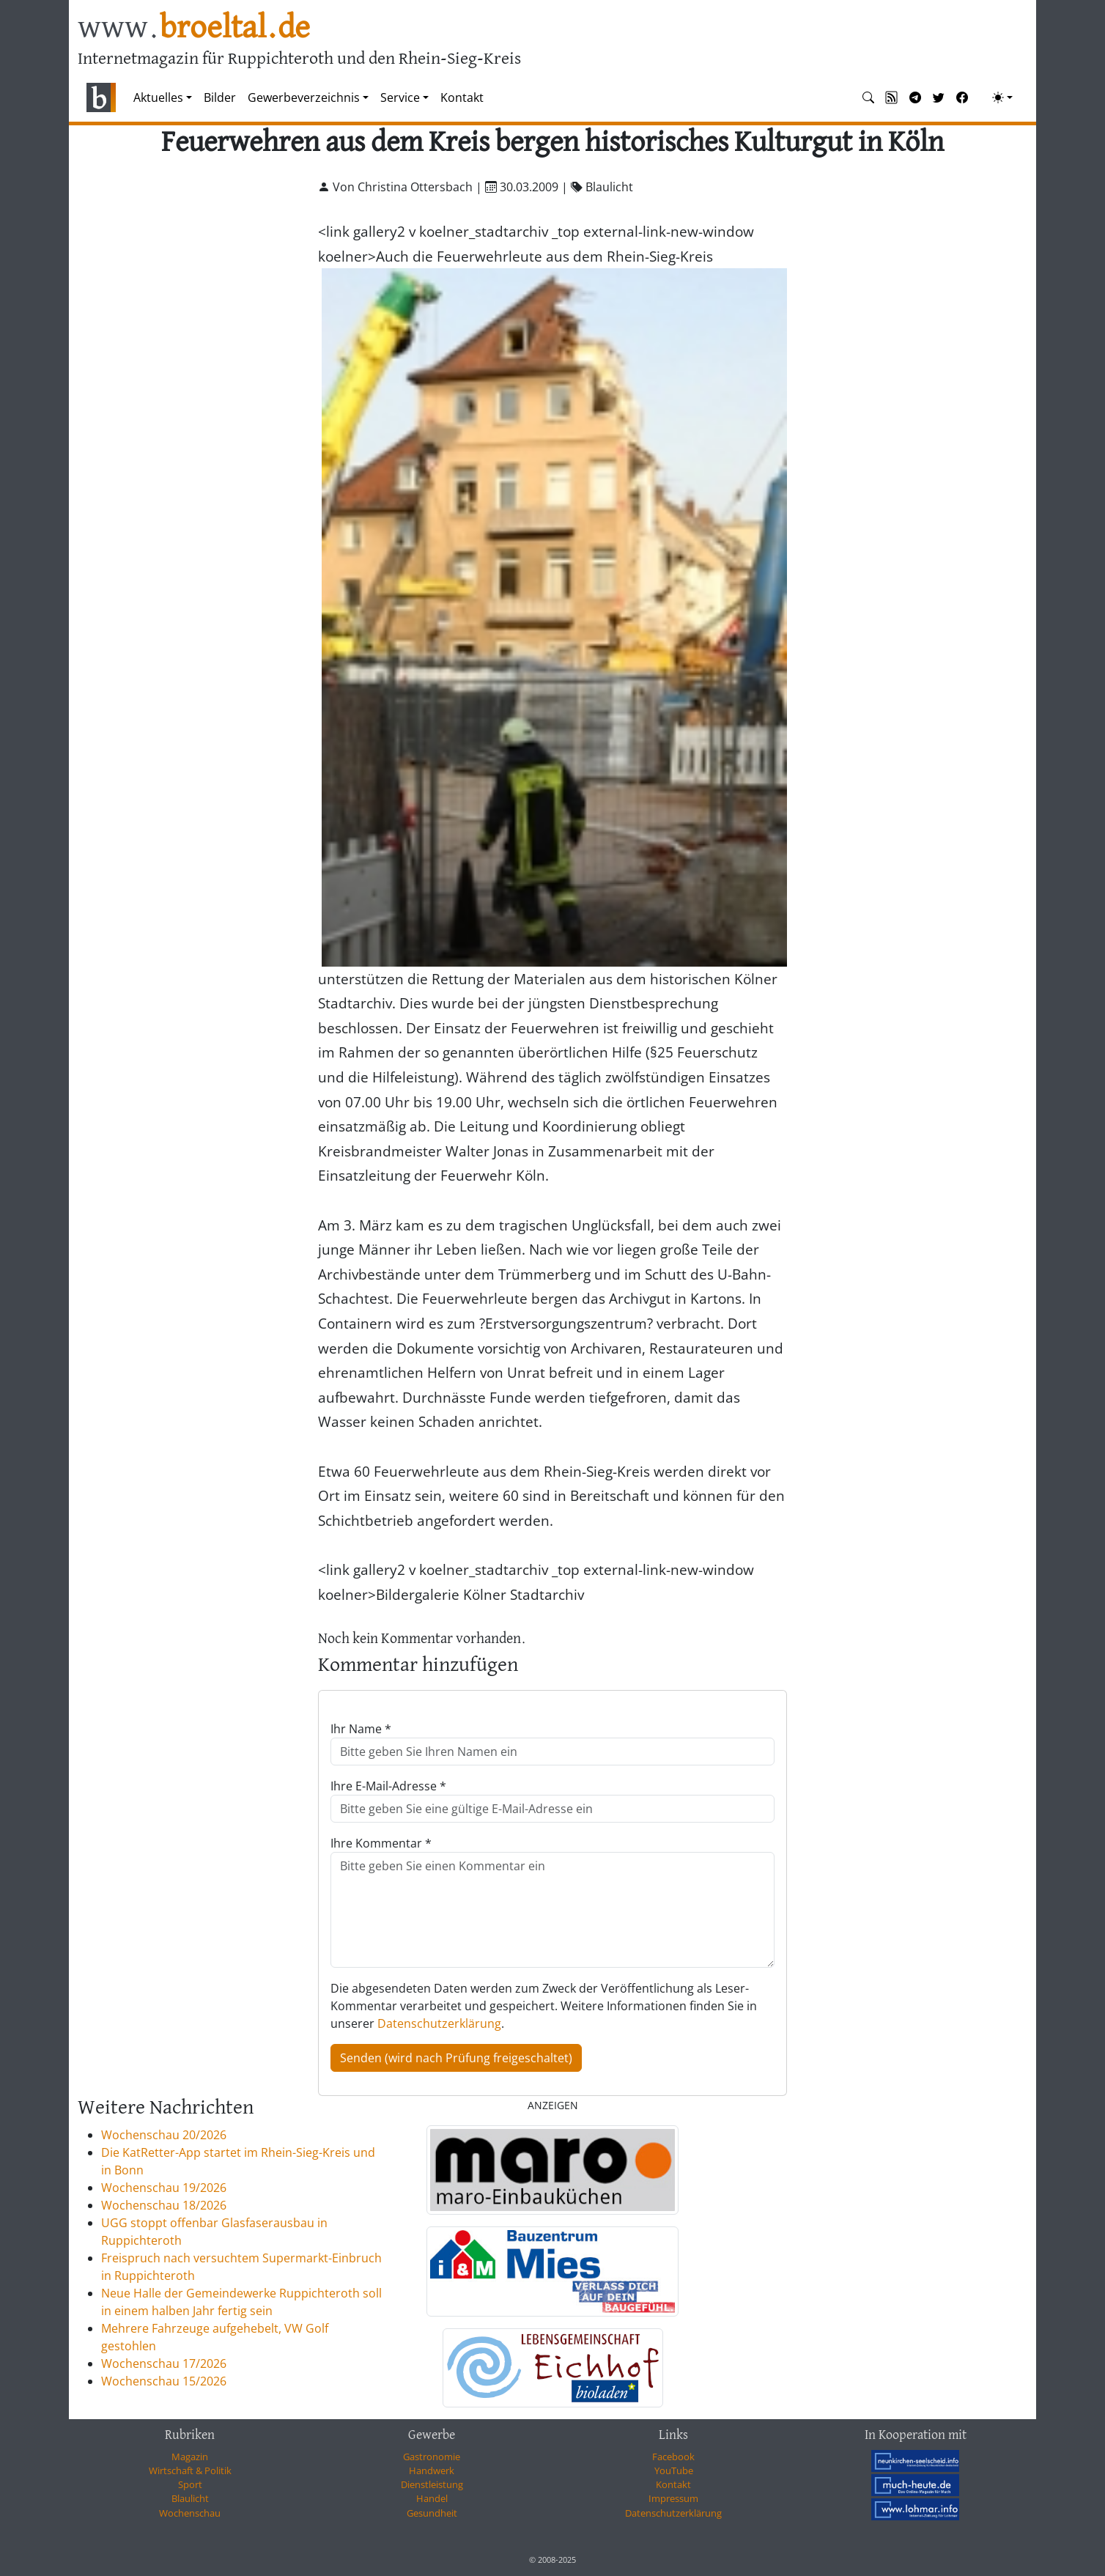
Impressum (673, 2498)
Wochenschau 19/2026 (163, 2188)
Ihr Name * (360, 1729)
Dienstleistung (432, 2484)
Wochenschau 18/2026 (163, 2205)
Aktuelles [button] (158, 97)
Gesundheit (432, 2513)
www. (194, 28)
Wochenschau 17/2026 (163, 2363)
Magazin (189, 2456)
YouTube (673, 2470)
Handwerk (431, 2470)
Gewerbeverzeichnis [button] (304, 97)
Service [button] (400, 97)
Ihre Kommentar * (381, 1843)
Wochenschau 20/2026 (163, 2135)
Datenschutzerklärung (439, 2023)
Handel (432, 2498)
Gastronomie (431, 2456)
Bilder (220, 97)
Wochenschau (190, 2513)
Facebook (673, 2456)
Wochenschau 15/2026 (163, 2381)
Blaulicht (190, 2498)
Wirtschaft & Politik (190, 2470)
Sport (190, 2484)
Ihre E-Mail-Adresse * (388, 1786)
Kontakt (462, 97)
